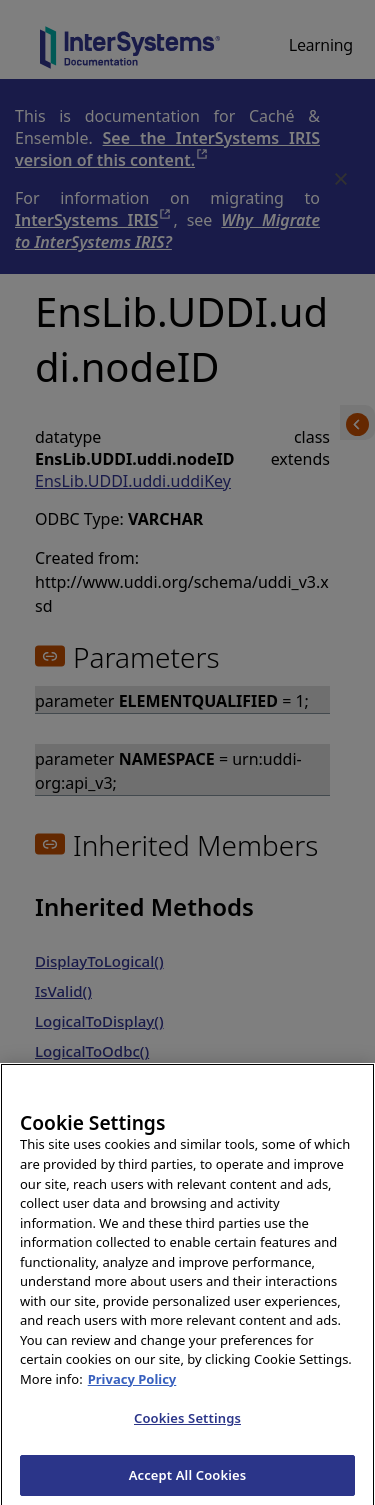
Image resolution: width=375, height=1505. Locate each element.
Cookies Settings (187, 1440)
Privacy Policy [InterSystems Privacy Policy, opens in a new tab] (132, 1401)
